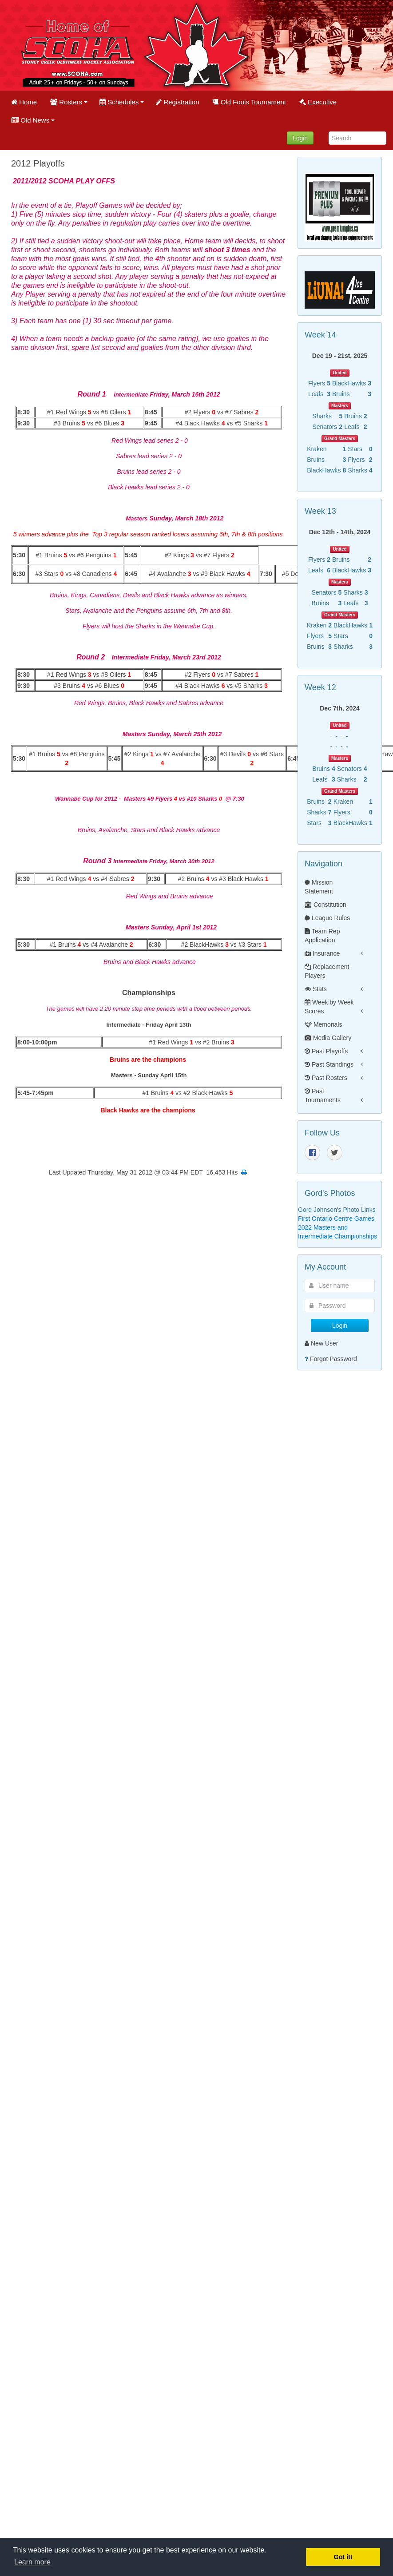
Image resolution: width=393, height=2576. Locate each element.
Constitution (325, 904)
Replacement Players (327, 971)
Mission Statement (319, 887)
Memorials (323, 1024)
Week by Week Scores (329, 1007)
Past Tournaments (323, 1095)
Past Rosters (326, 1077)
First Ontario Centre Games (336, 1218)
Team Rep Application (322, 936)
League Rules (327, 917)
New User (321, 1343)
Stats (316, 988)
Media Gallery (328, 1037)
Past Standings (329, 1064)
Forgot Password (333, 1358)
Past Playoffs (326, 1051)
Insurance (322, 953)
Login (300, 138)
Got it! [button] (343, 2556)
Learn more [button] (32, 2562)
